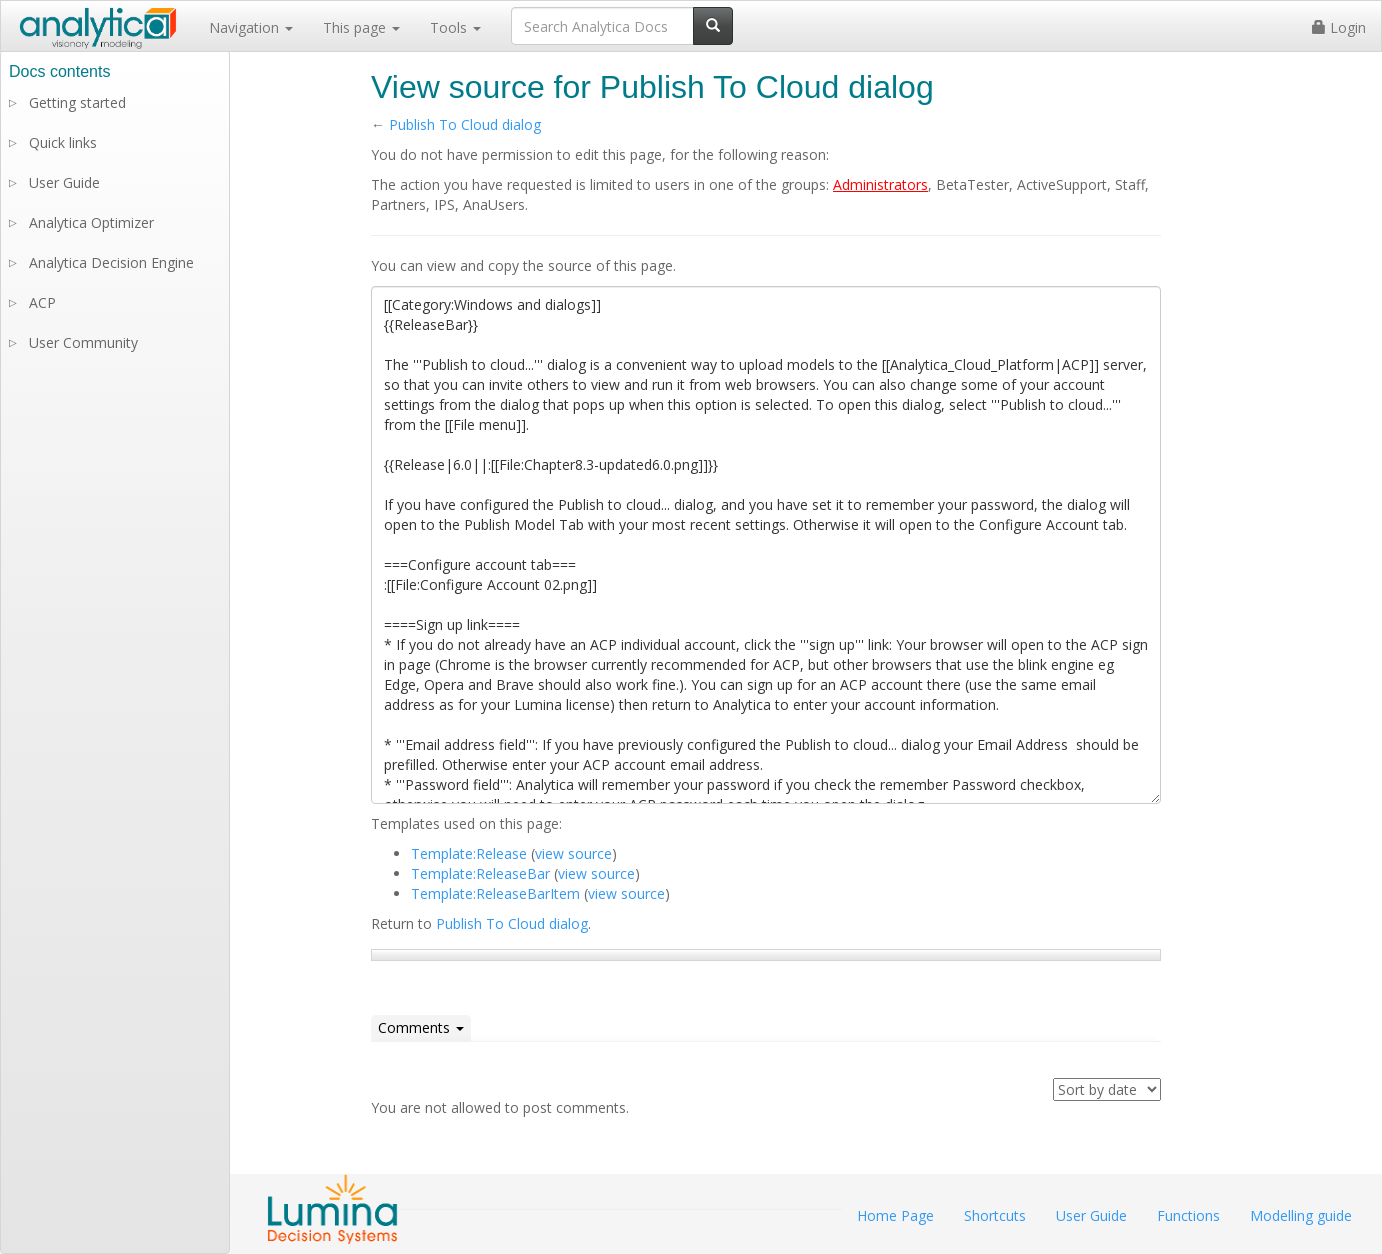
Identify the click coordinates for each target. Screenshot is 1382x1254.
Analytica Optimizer (91, 222)
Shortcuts (995, 1215)
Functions (1188, 1215)
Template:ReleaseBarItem (495, 893)
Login (1339, 27)
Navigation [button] (251, 27)
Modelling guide (1301, 1215)
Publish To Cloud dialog (465, 124)
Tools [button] (455, 27)
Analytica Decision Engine (111, 262)
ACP (42, 302)
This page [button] (361, 27)
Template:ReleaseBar (480, 873)
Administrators (880, 184)
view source (573, 853)
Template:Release (469, 853)
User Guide (64, 182)
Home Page (895, 1215)
